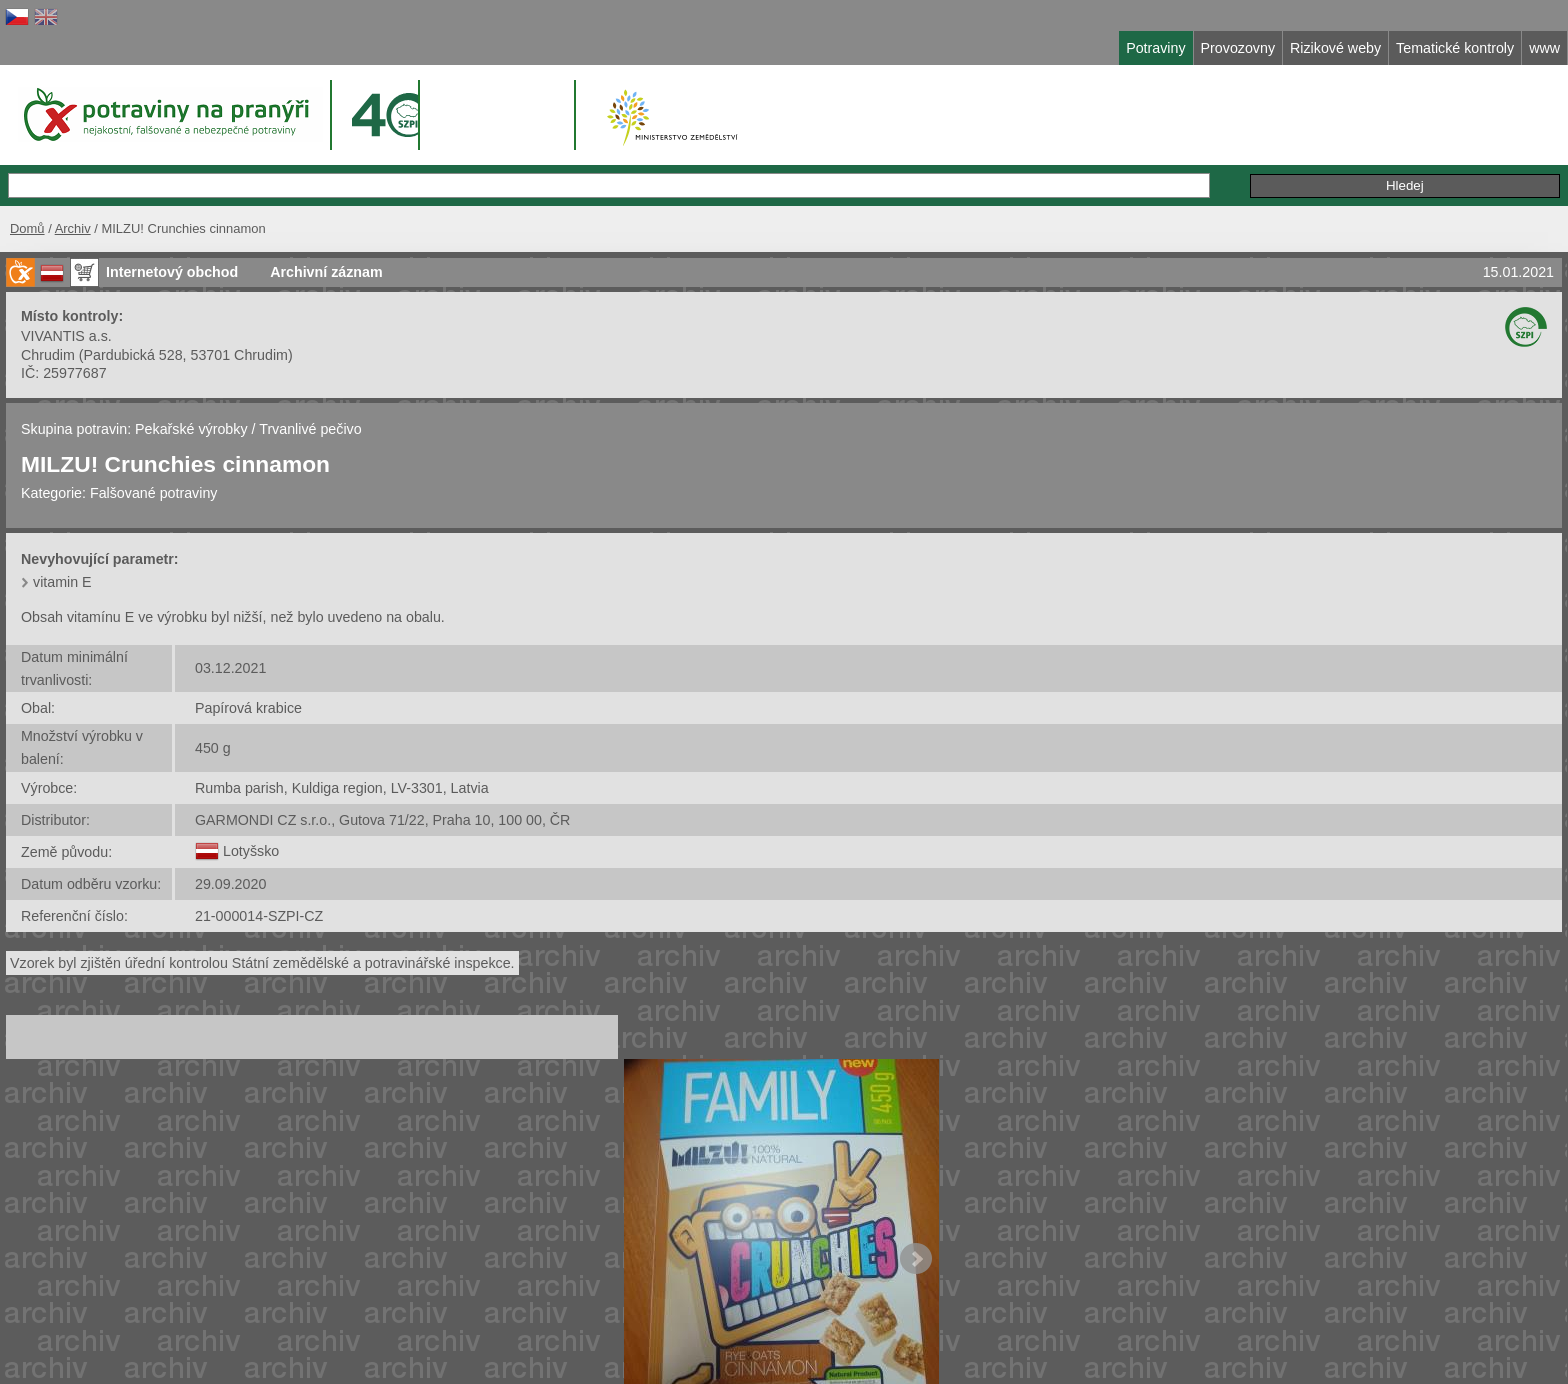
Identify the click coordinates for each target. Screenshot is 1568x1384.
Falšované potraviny (154, 493)
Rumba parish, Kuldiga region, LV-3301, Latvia (342, 788)
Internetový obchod (172, 272)
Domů (27, 228)
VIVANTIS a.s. (66, 336)
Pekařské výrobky (191, 429)
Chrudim (48, 355)
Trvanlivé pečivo (310, 429)
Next (916, 1259)
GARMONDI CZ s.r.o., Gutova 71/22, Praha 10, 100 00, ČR (382, 820)
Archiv (73, 228)
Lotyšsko (251, 851)
